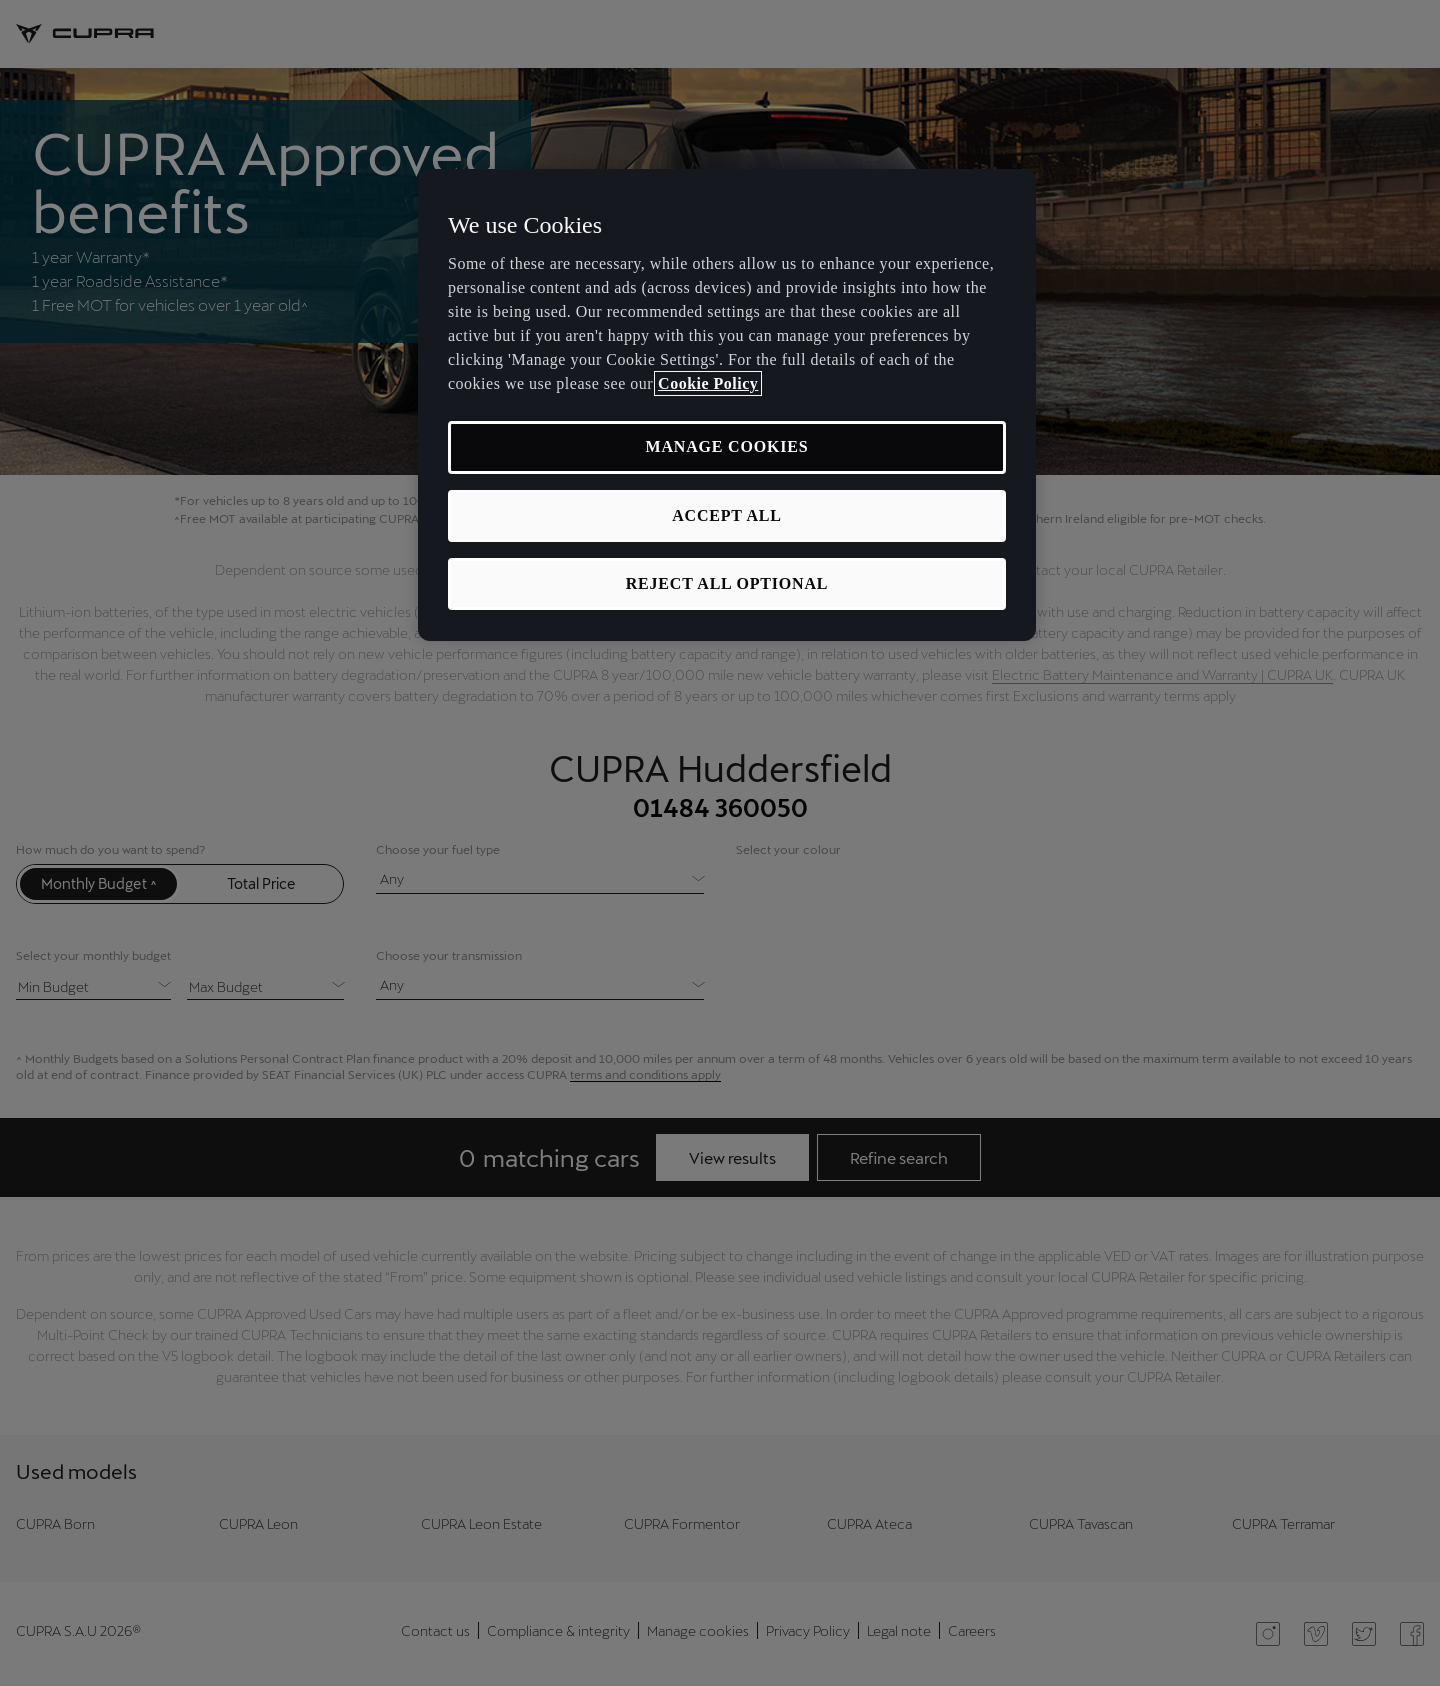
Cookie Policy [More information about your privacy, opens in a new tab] (708, 383)
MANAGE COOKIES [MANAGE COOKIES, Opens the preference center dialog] (727, 446)
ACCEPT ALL (727, 515)
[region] (727, 405)
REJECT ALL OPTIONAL (727, 583)
